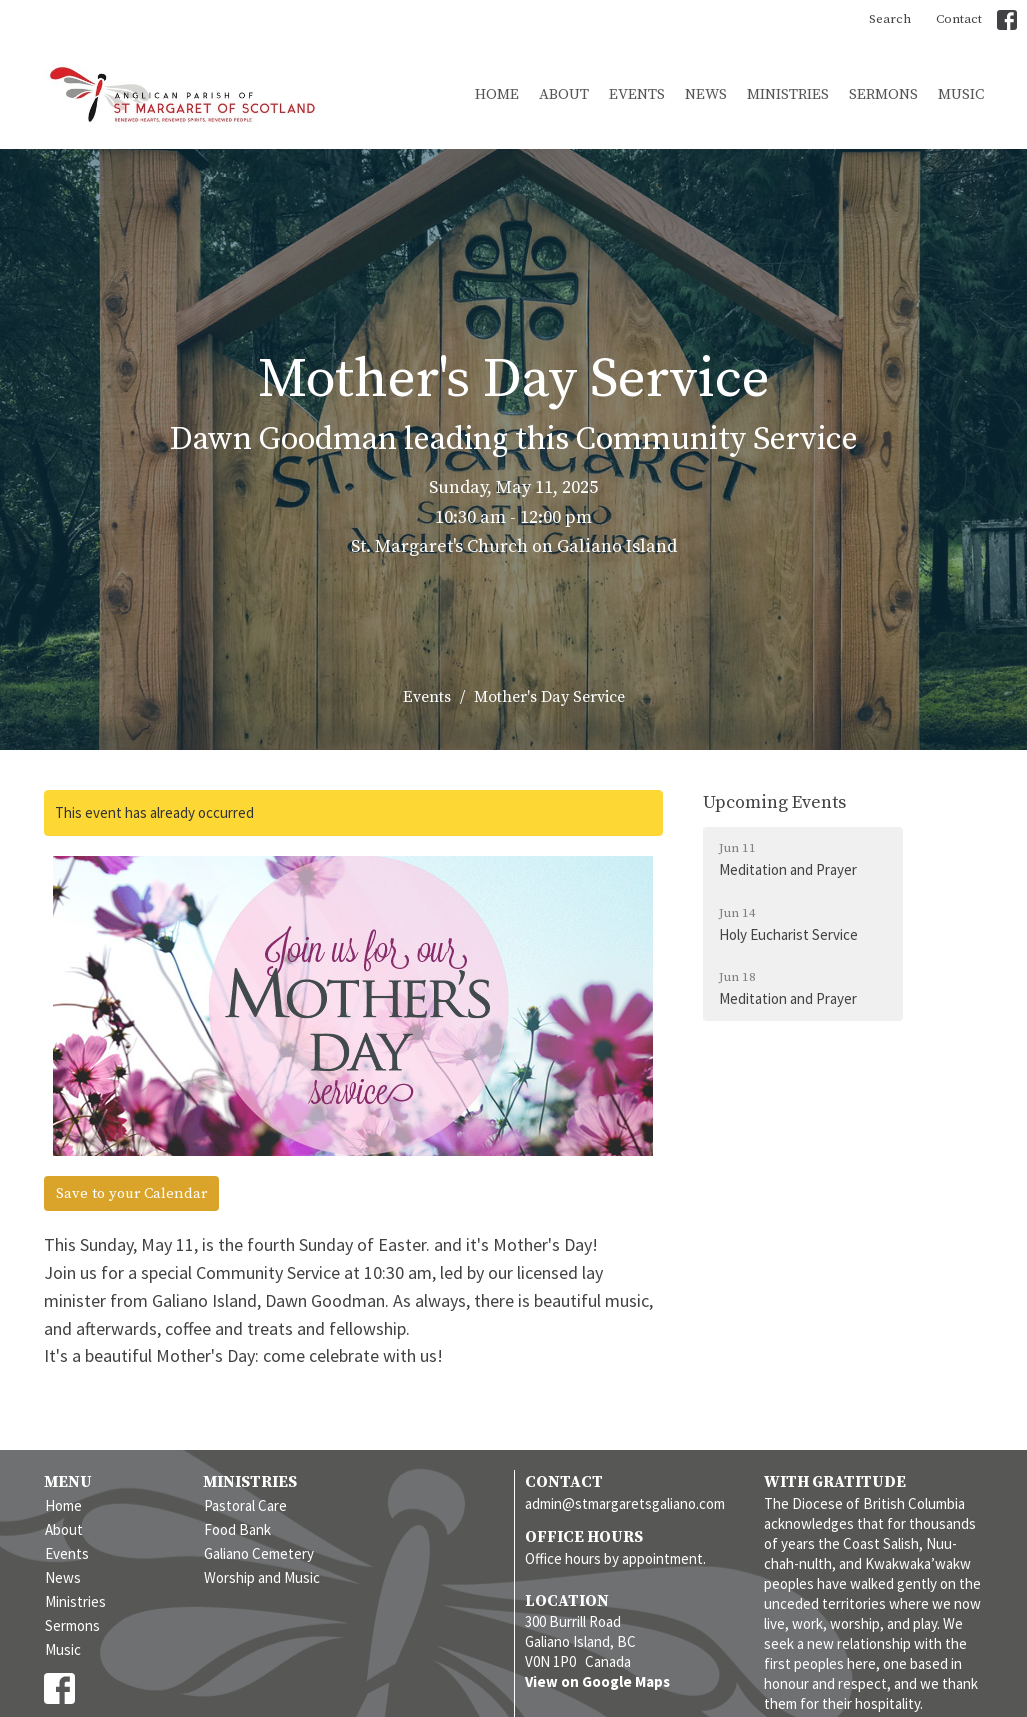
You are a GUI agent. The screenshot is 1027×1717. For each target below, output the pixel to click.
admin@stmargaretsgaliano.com (625, 1503)
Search (890, 19)
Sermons (883, 94)
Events (637, 94)
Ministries (788, 94)
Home (497, 94)
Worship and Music (262, 1577)
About (564, 94)
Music (961, 94)
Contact (959, 19)
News (706, 94)
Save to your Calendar (131, 1193)
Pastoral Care (245, 1505)
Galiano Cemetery (259, 1553)
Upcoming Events (774, 802)
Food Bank (237, 1529)
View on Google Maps (597, 1681)
